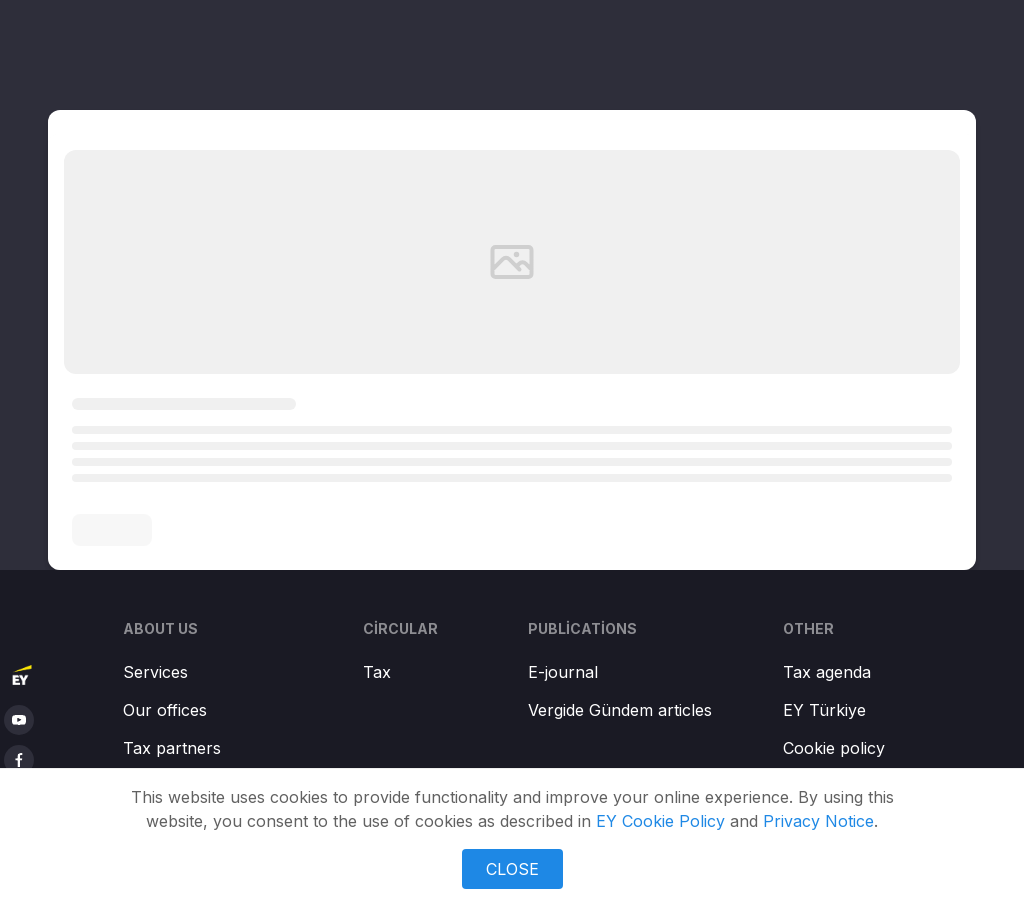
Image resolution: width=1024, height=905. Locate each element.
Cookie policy (834, 748)
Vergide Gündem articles (620, 710)
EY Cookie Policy (660, 821)
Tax (377, 672)
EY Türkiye (824, 710)
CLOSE (512, 869)
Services (155, 672)
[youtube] (19, 720)
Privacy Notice (818, 821)
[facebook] (19, 760)
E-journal (563, 672)
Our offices (165, 710)
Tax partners (172, 748)
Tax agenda (827, 672)
